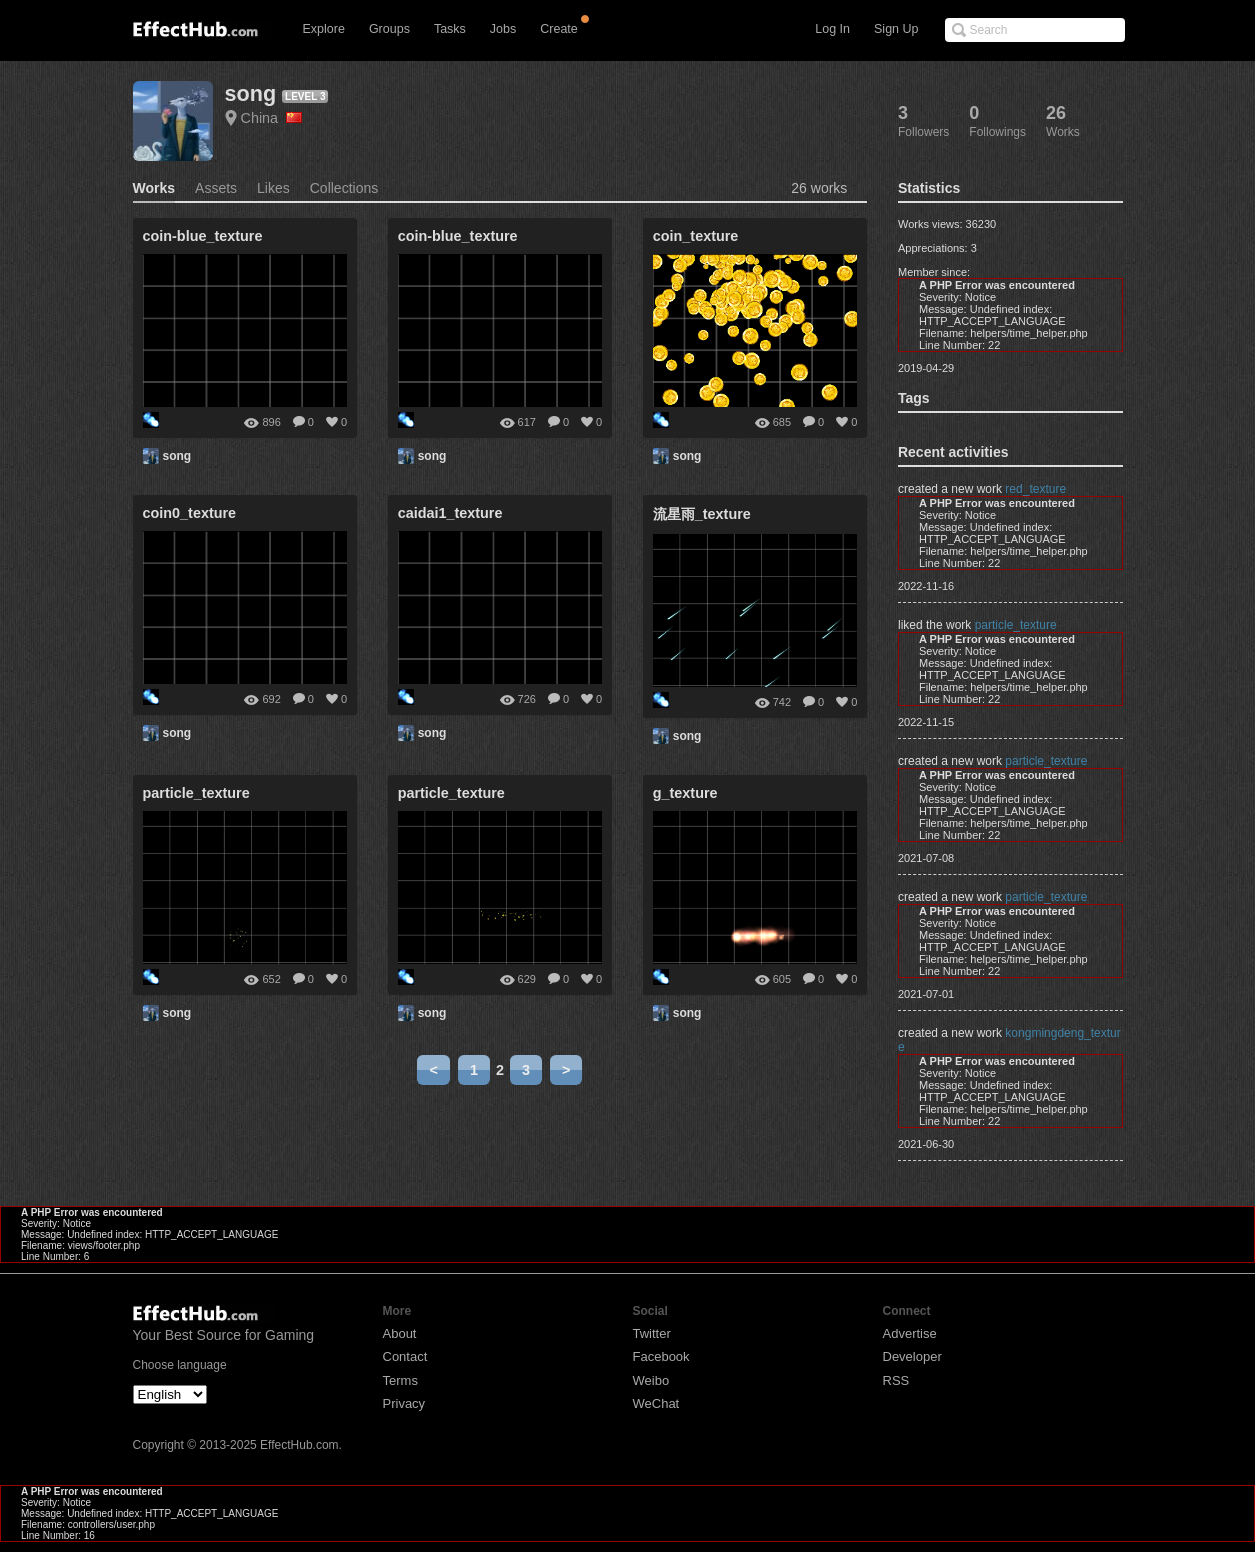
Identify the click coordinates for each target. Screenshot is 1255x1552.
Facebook (661, 1356)
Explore (324, 29)
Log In (832, 29)
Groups (389, 29)
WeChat (656, 1403)
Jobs (503, 29)
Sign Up (896, 29)
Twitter (652, 1333)
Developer (912, 1356)
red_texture (1035, 489)
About (400, 1333)
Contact (405, 1356)
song (251, 93)
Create (559, 29)
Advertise (910, 1333)
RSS (896, 1380)
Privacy (404, 1403)
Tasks (450, 29)
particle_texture (1016, 625)
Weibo (651, 1380)
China (272, 118)
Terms (400, 1380)
